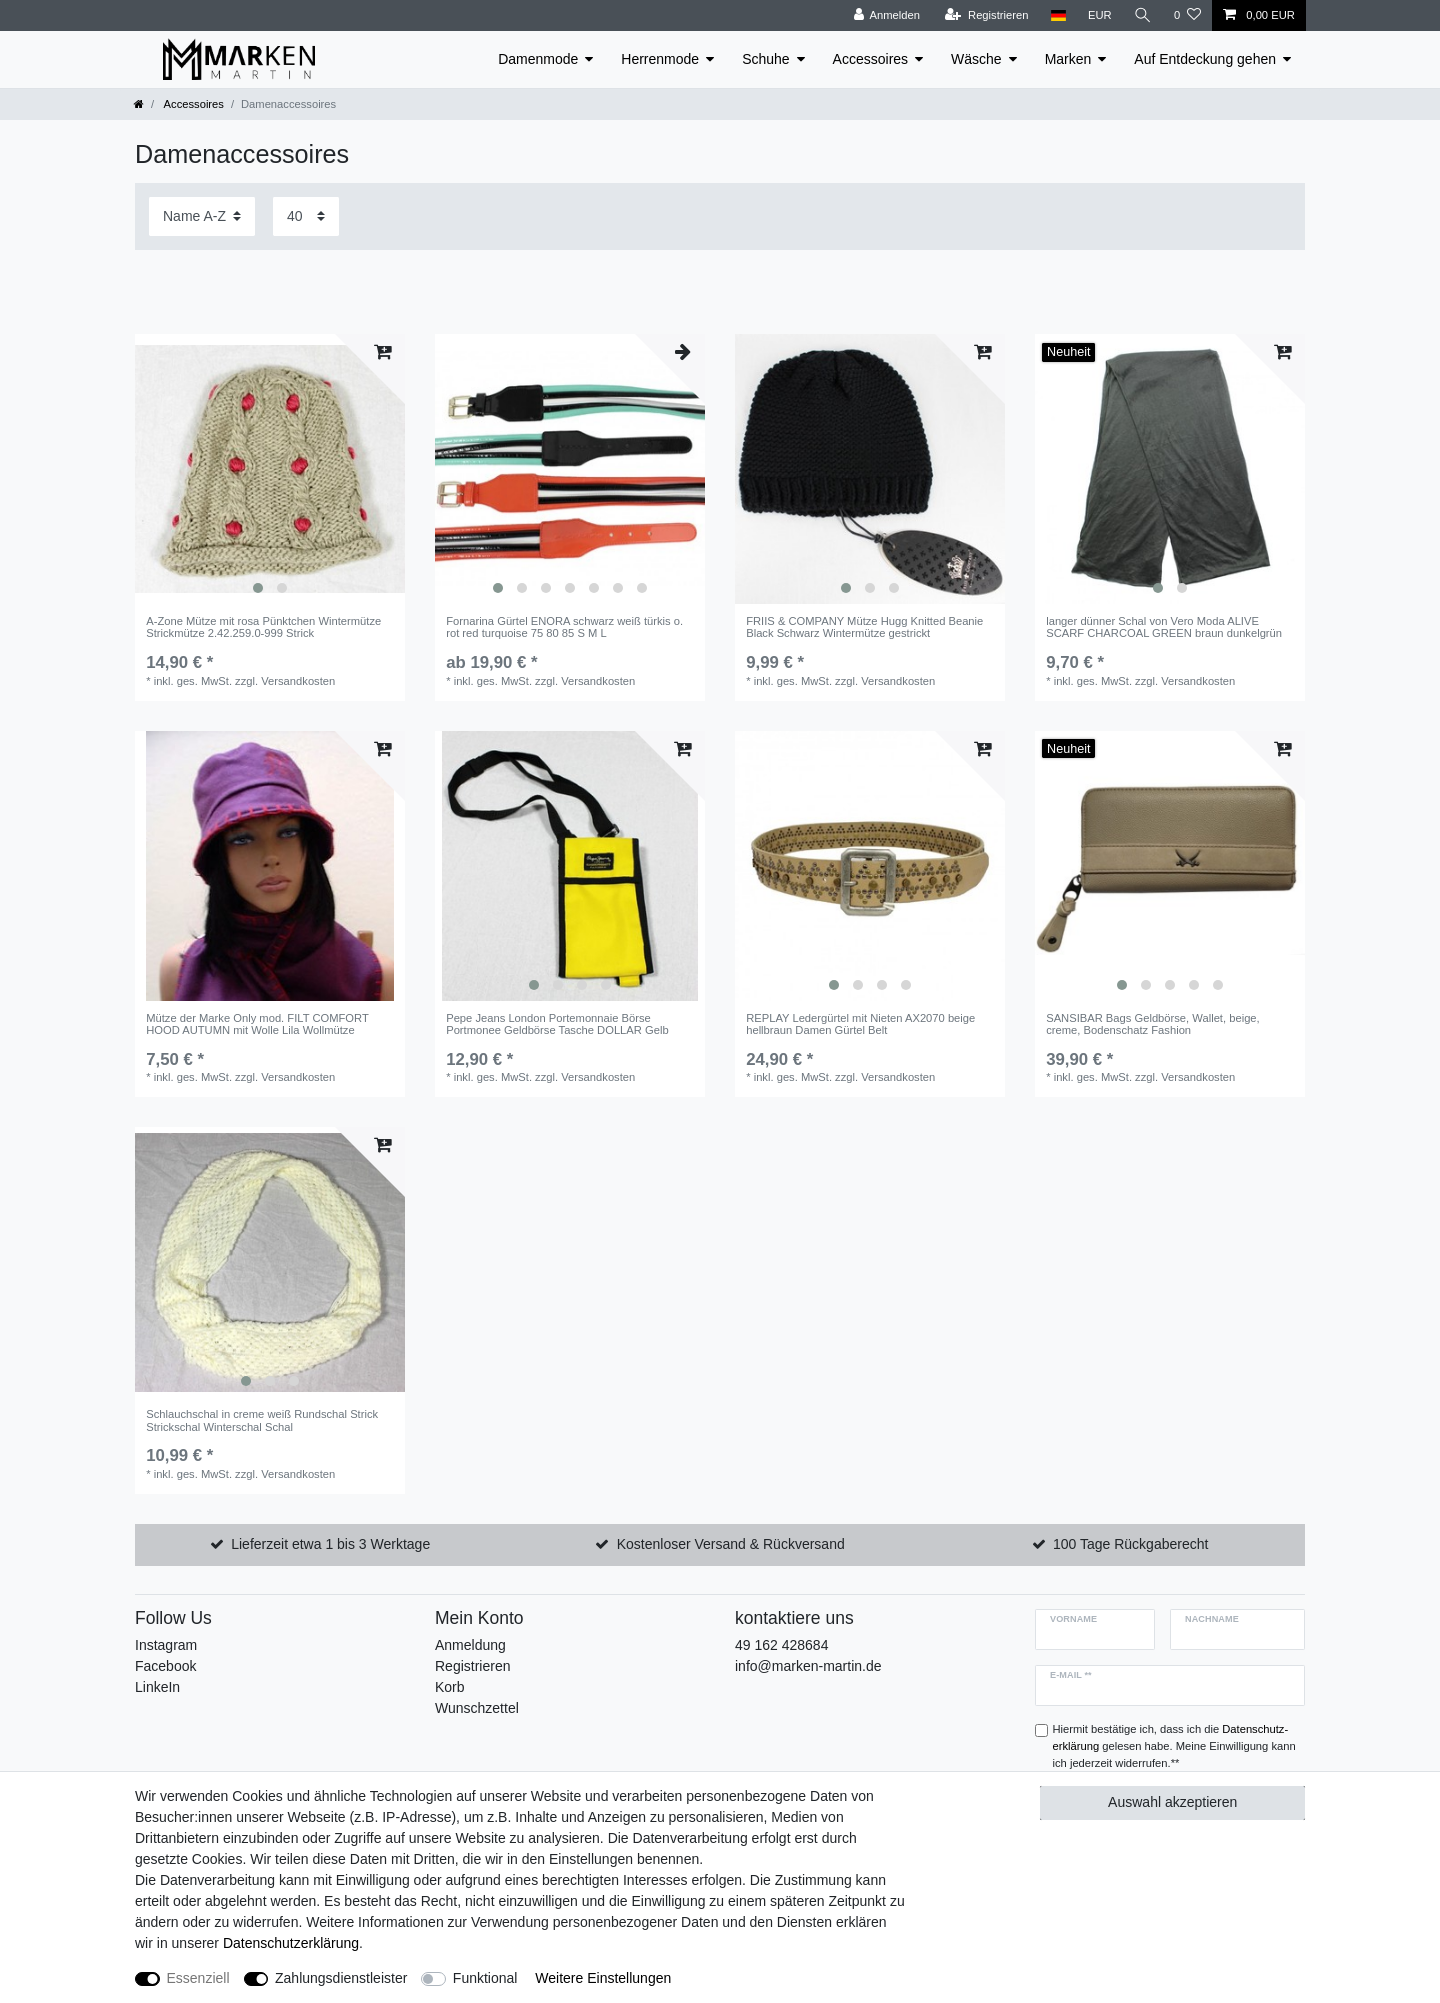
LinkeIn (157, 1687)
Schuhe (765, 59)
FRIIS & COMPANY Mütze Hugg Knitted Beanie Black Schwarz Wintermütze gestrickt (864, 627)
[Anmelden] (886, 15)
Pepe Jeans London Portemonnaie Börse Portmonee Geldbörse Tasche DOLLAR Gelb (557, 1024)
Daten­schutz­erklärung (291, 1943)
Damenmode (538, 59)
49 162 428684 (781, 1645)
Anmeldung (470, 1645)
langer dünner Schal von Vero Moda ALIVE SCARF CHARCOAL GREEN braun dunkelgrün (1164, 627)
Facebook (165, 1666)
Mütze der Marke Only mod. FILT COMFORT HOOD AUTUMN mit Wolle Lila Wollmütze (257, 1024)
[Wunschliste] (1187, 15)
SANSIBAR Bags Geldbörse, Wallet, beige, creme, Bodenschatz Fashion (1153, 1024)
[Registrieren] (986, 15)
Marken (1068, 59)
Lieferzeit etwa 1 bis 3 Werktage (330, 1544)
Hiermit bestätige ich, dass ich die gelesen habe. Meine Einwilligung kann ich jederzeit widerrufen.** (1174, 1746)
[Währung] (1100, 15)
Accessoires (870, 59)
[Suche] (1143, 15)
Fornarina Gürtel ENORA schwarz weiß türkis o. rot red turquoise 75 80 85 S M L (564, 627)
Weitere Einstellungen (603, 1978)
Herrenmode (660, 59)
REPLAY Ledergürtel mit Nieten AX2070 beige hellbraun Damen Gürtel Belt (860, 1024)
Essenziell (198, 1978)
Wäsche (976, 59)
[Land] (1057, 15)
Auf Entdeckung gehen (1205, 59)
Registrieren (472, 1666)
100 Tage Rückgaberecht (1130, 1544)
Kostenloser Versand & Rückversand (731, 1544)
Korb (450, 1687)
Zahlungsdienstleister (341, 1978)
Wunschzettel (477, 1708)
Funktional (485, 1978)
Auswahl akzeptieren (1172, 1802)
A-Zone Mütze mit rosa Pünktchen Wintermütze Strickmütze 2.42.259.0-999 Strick (263, 627)
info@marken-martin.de (808, 1666)
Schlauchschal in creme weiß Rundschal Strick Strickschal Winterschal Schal (262, 1420)
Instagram (166, 1645)
